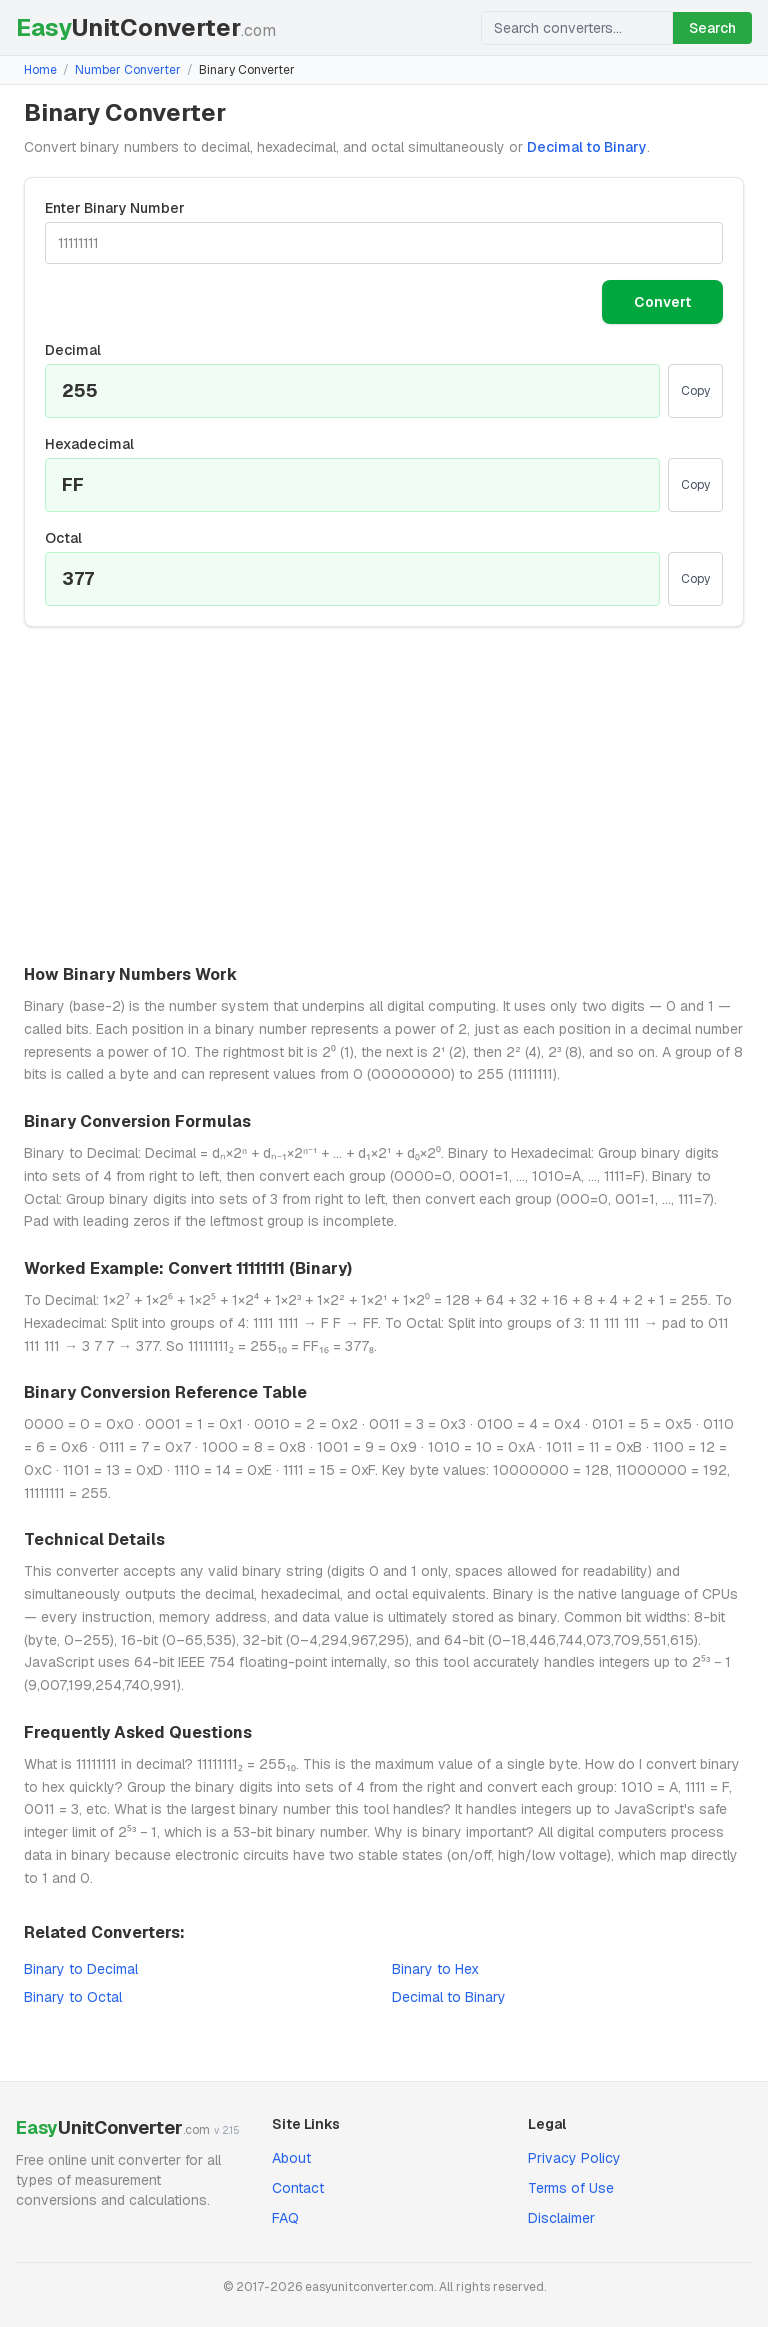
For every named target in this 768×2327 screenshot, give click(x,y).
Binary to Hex (435, 1969)
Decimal (73, 350)
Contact (298, 2188)
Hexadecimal (89, 444)
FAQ (285, 2218)
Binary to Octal (73, 1997)
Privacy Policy (574, 2158)
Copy (695, 391)
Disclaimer (561, 2218)
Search (712, 28)
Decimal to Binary (587, 147)
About (291, 2158)
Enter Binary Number (115, 208)
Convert (662, 302)
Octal (63, 538)
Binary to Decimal (81, 1969)
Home (40, 70)
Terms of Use (571, 2188)
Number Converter (128, 70)
